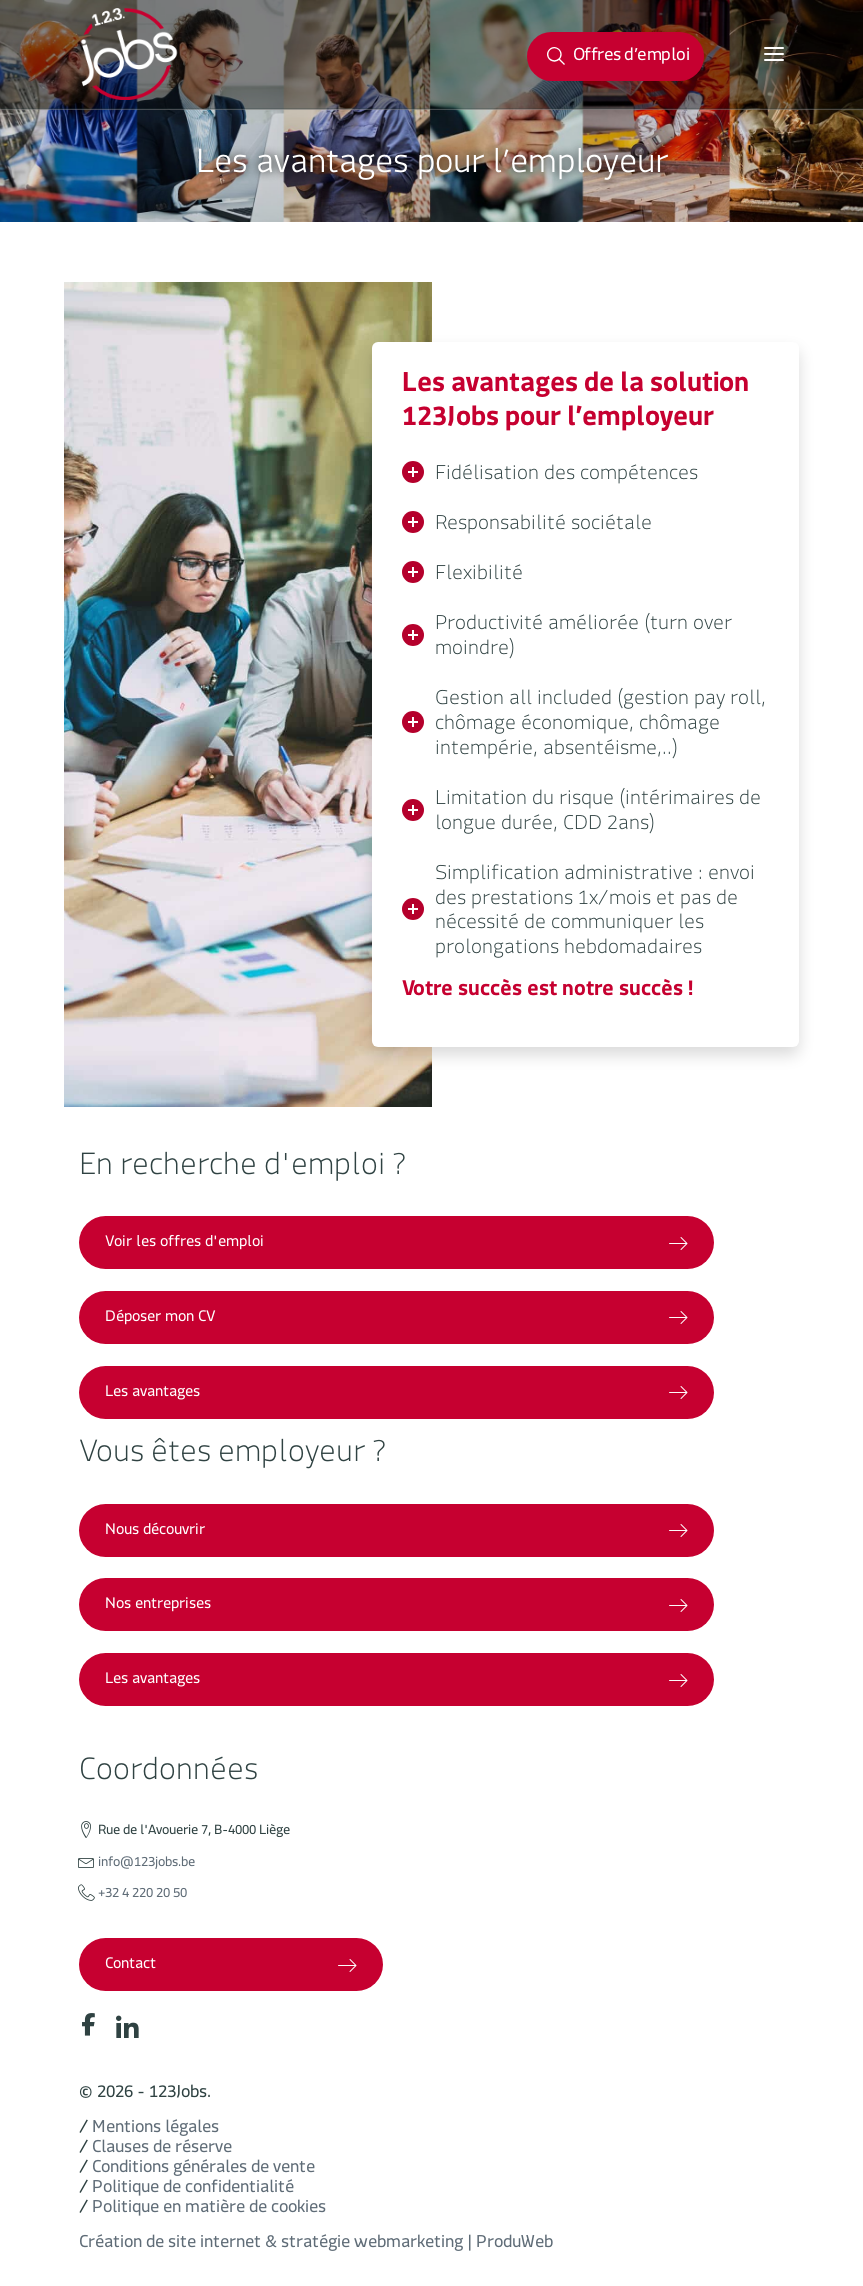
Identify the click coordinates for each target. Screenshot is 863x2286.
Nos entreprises (396, 1606)
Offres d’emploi (618, 59)
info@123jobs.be (146, 1865)
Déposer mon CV (396, 1319)
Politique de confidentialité (193, 2190)
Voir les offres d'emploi (396, 1244)
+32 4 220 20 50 (142, 1896)
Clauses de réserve (162, 2150)
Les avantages (396, 1394)
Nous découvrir (396, 1532)
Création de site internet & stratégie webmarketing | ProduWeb (316, 2245)
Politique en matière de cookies (209, 2210)
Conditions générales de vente (203, 2170)
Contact (231, 1966)
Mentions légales (155, 2130)
